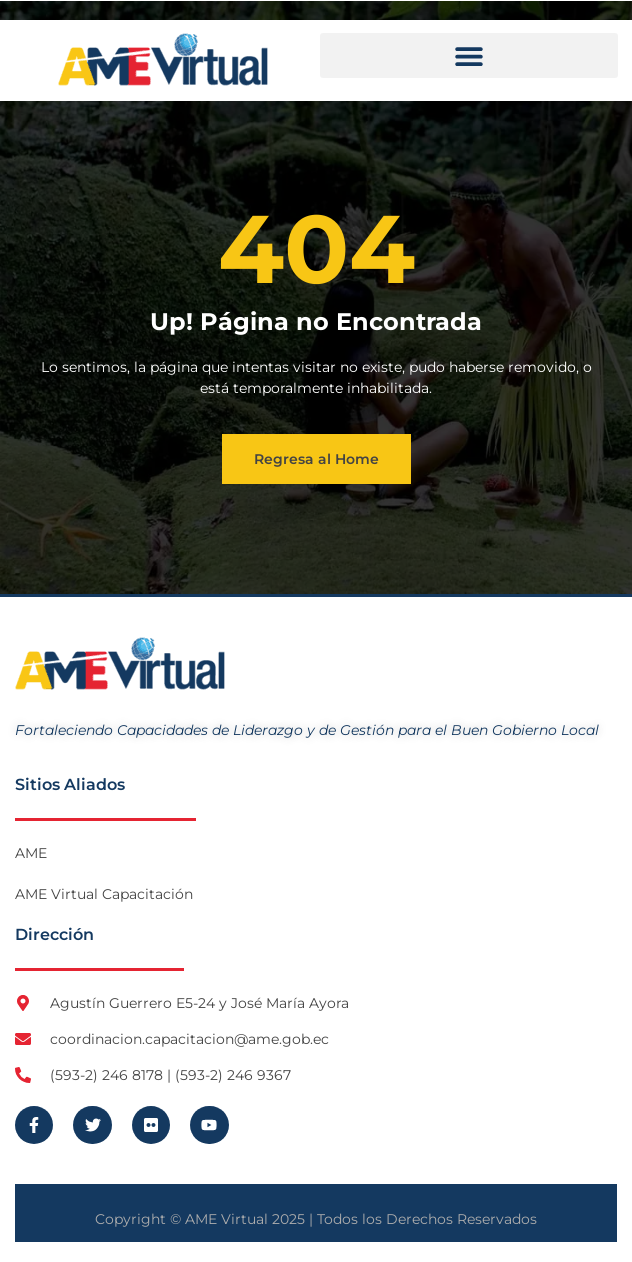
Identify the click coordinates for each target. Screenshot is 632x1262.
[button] (469, 55)
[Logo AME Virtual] (163, 59)
